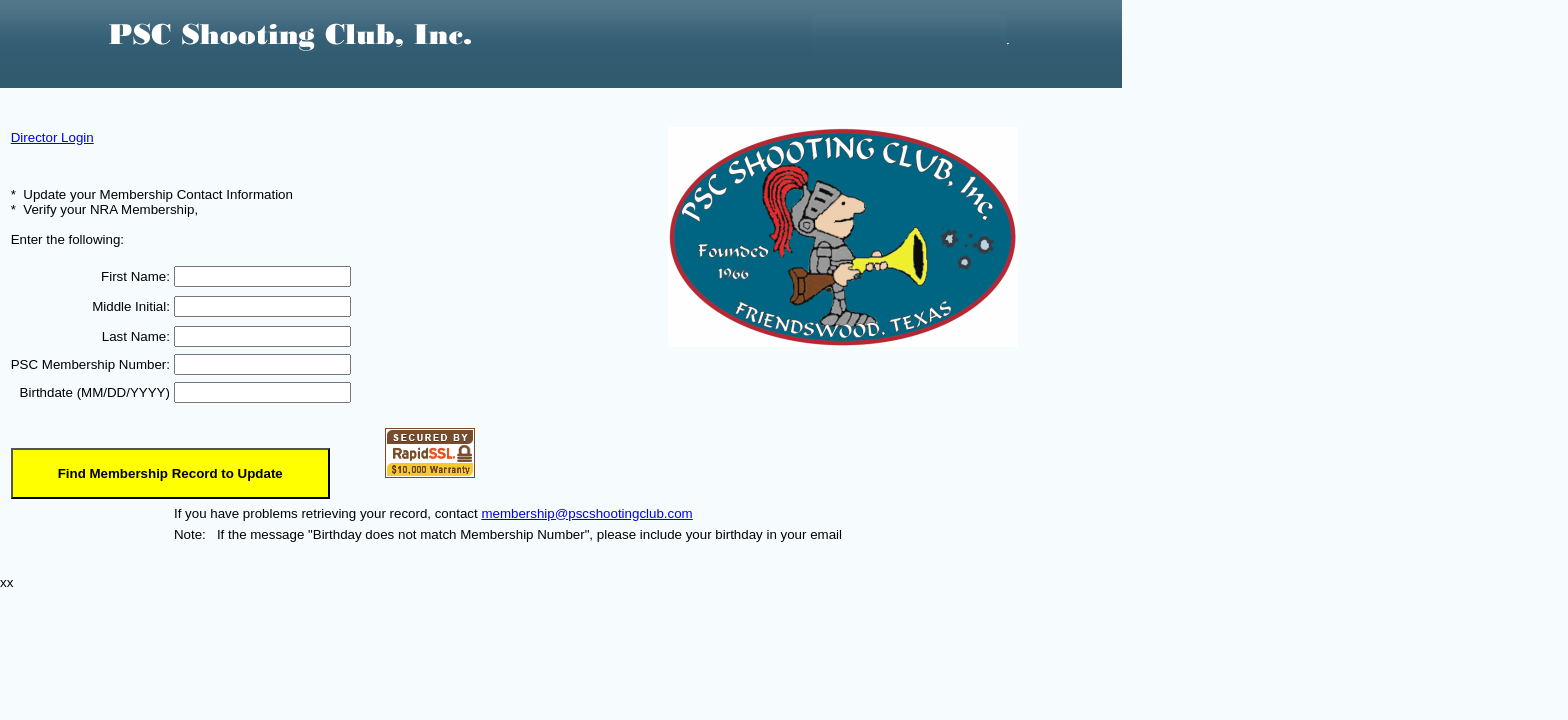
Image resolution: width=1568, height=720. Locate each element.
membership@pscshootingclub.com (586, 513)
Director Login (52, 137)
